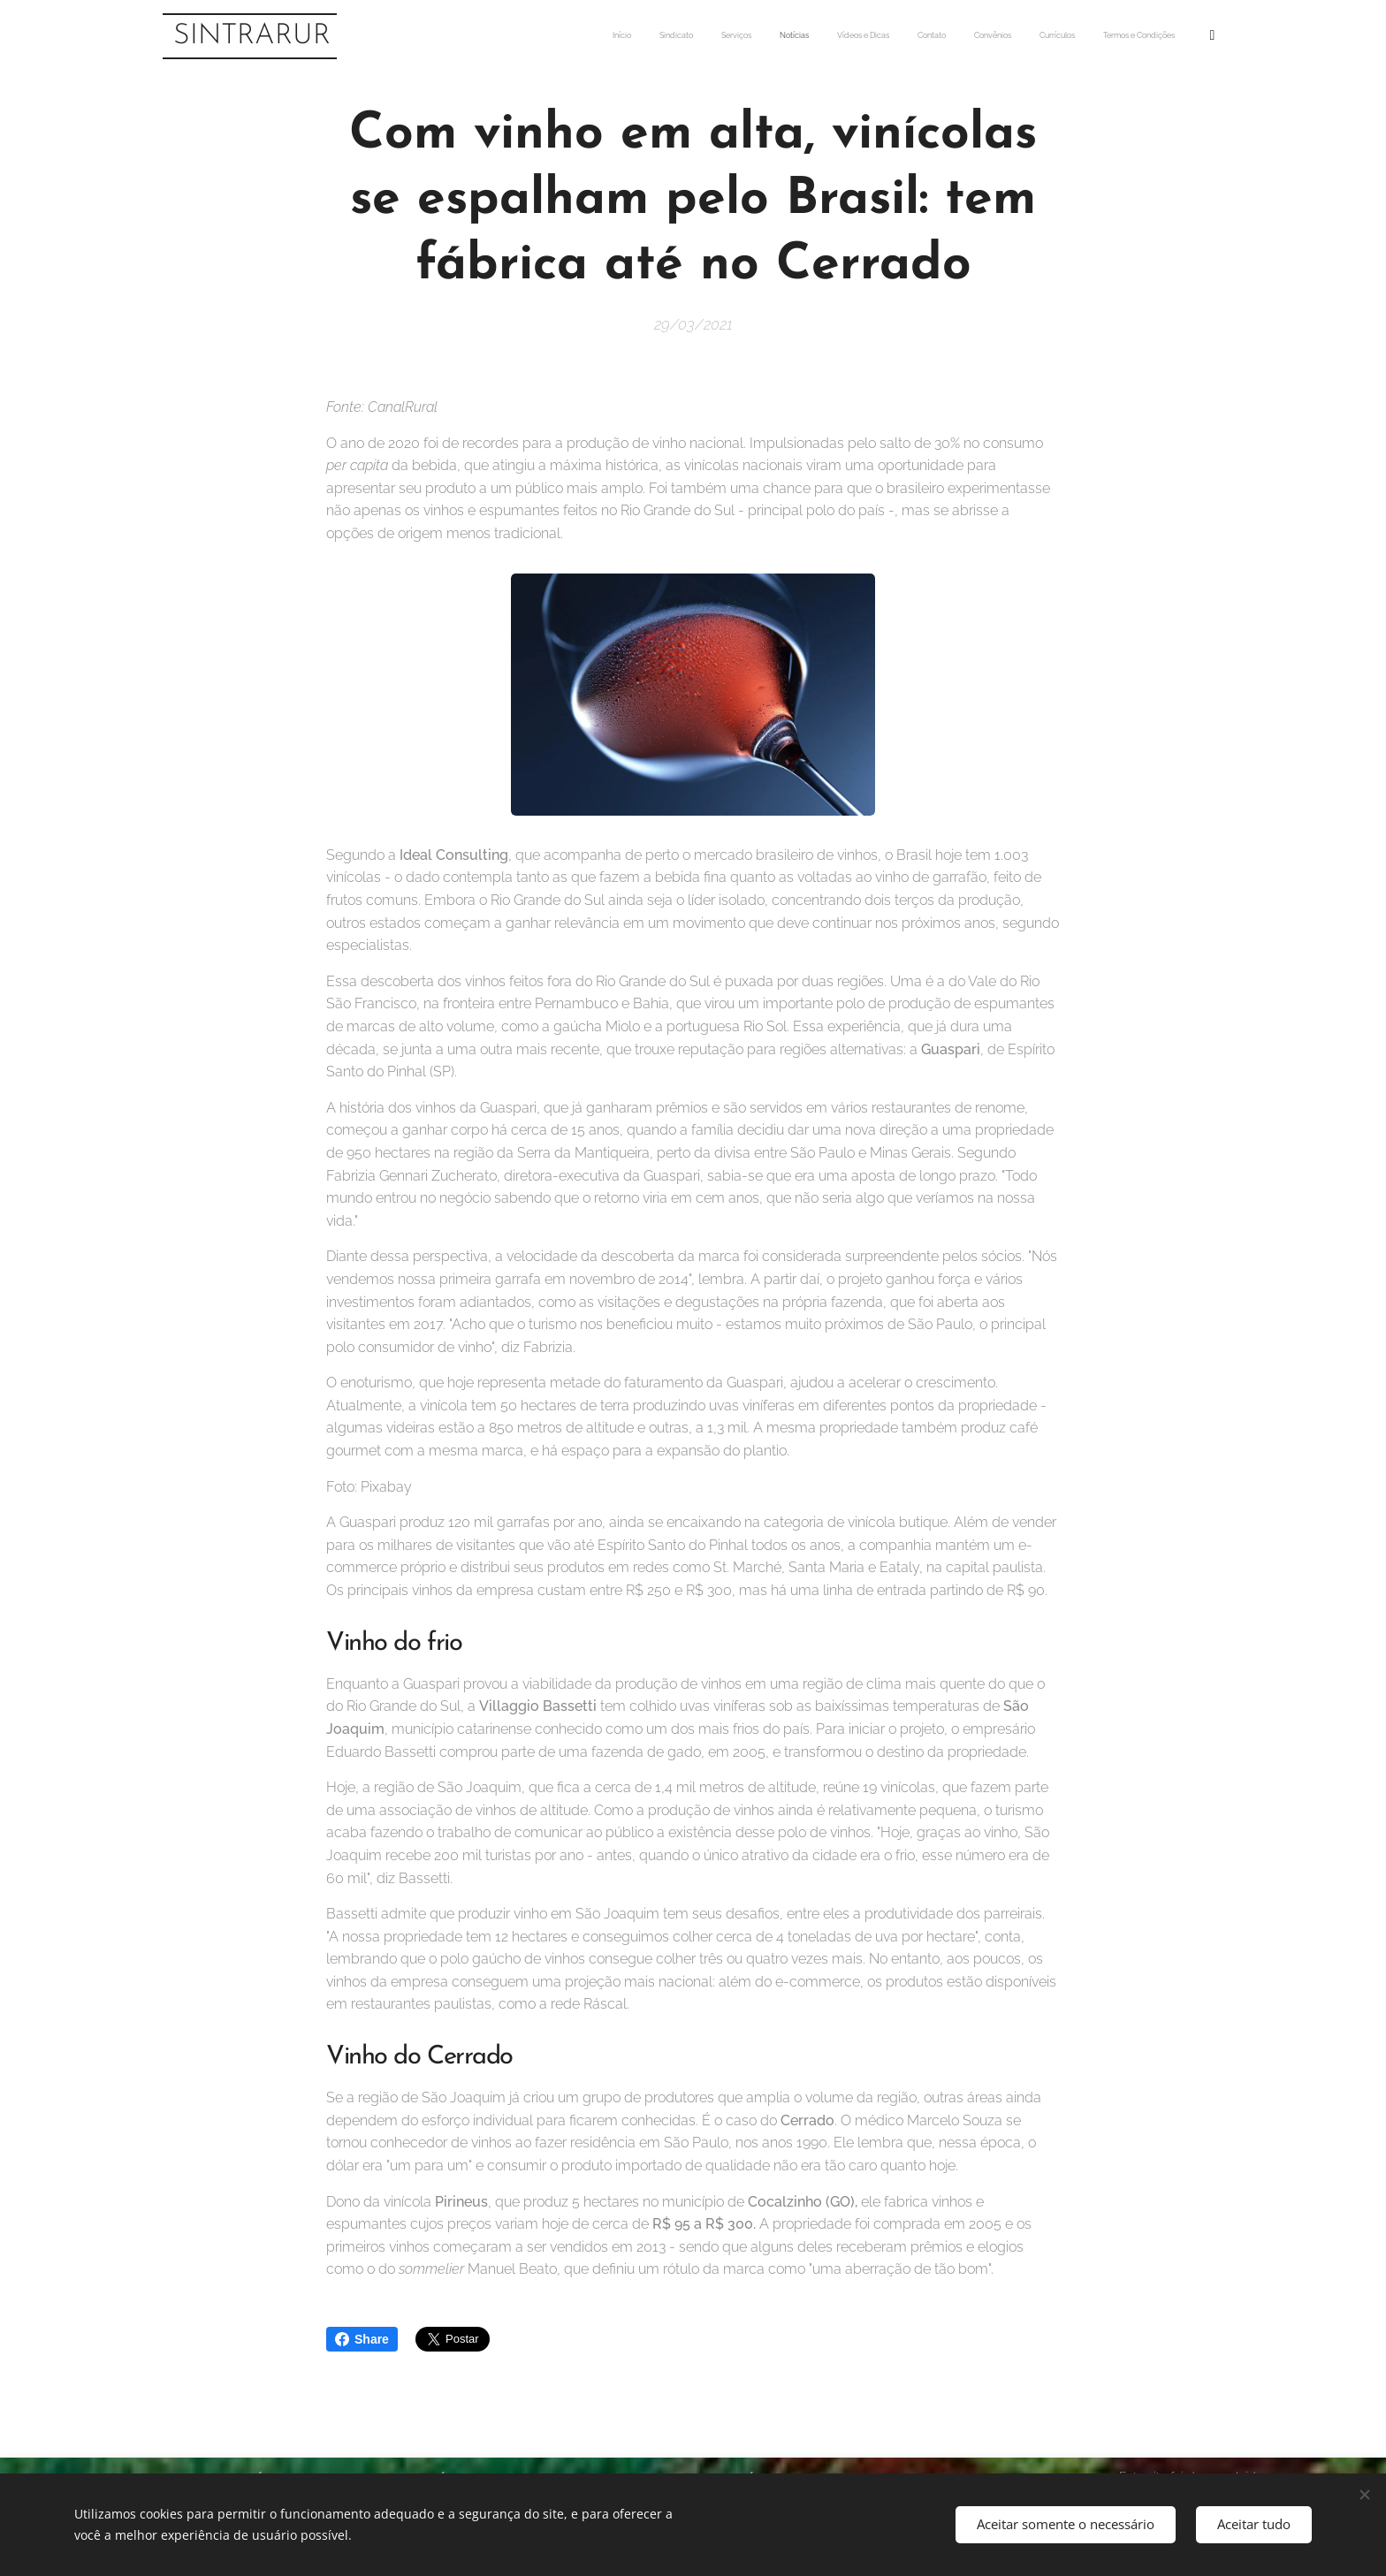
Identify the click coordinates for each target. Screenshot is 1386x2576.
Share (362, 2339)
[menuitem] (973, 36)
